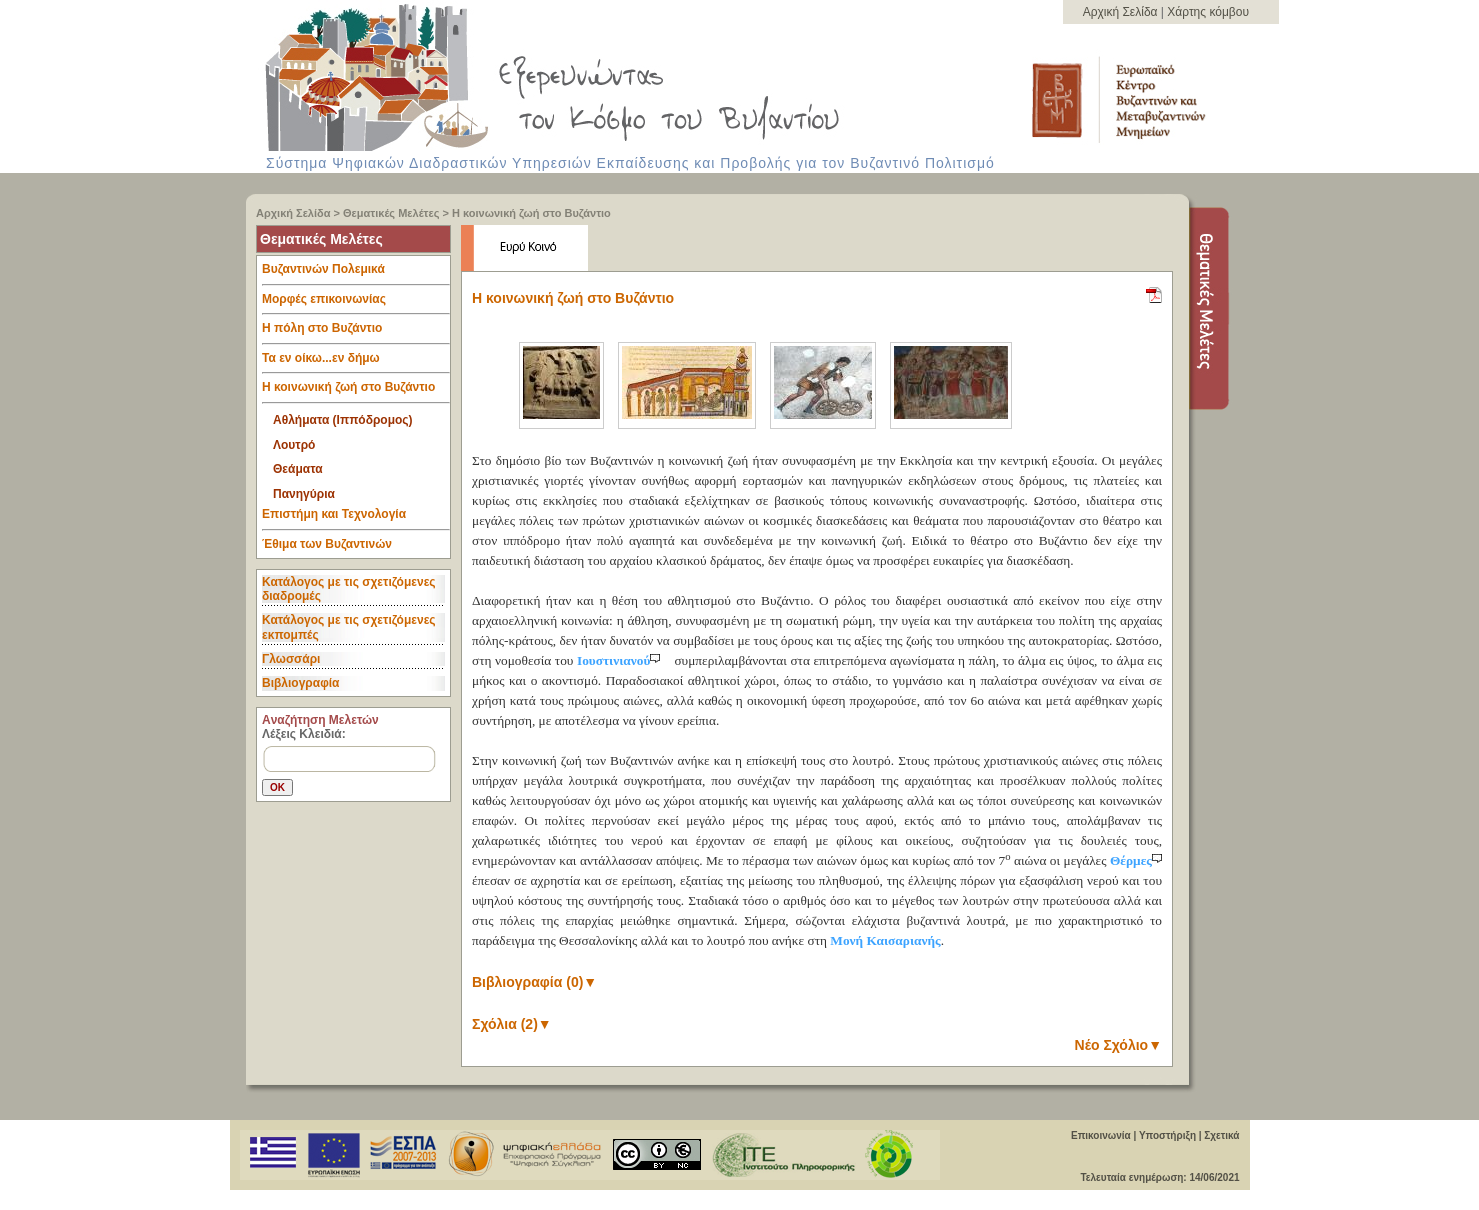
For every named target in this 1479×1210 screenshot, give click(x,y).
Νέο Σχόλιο (1118, 1045)
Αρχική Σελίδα (1122, 12)
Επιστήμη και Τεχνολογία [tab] (356, 519)
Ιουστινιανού (620, 660)
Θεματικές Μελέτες (391, 213)
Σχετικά (1221, 1135)
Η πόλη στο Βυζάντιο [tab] (356, 333)
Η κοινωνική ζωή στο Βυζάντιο (531, 213)
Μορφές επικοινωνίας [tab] (356, 304)
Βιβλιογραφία (300, 683)
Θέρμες (1136, 860)
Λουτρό (294, 445)
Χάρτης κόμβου (1208, 12)
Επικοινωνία (1101, 1135)
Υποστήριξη (1167, 1135)
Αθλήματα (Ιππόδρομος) (343, 420)
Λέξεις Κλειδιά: (304, 734)
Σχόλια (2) (512, 1024)
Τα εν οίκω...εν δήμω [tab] (356, 363)
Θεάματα (298, 469)
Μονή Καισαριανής (885, 940)
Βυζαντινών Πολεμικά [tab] (356, 274)
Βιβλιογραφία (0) (534, 982)
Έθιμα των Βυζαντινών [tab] (327, 545)
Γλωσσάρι (291, 659)
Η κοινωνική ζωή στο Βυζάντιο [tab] (356, 392)
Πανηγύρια (304, 494)
